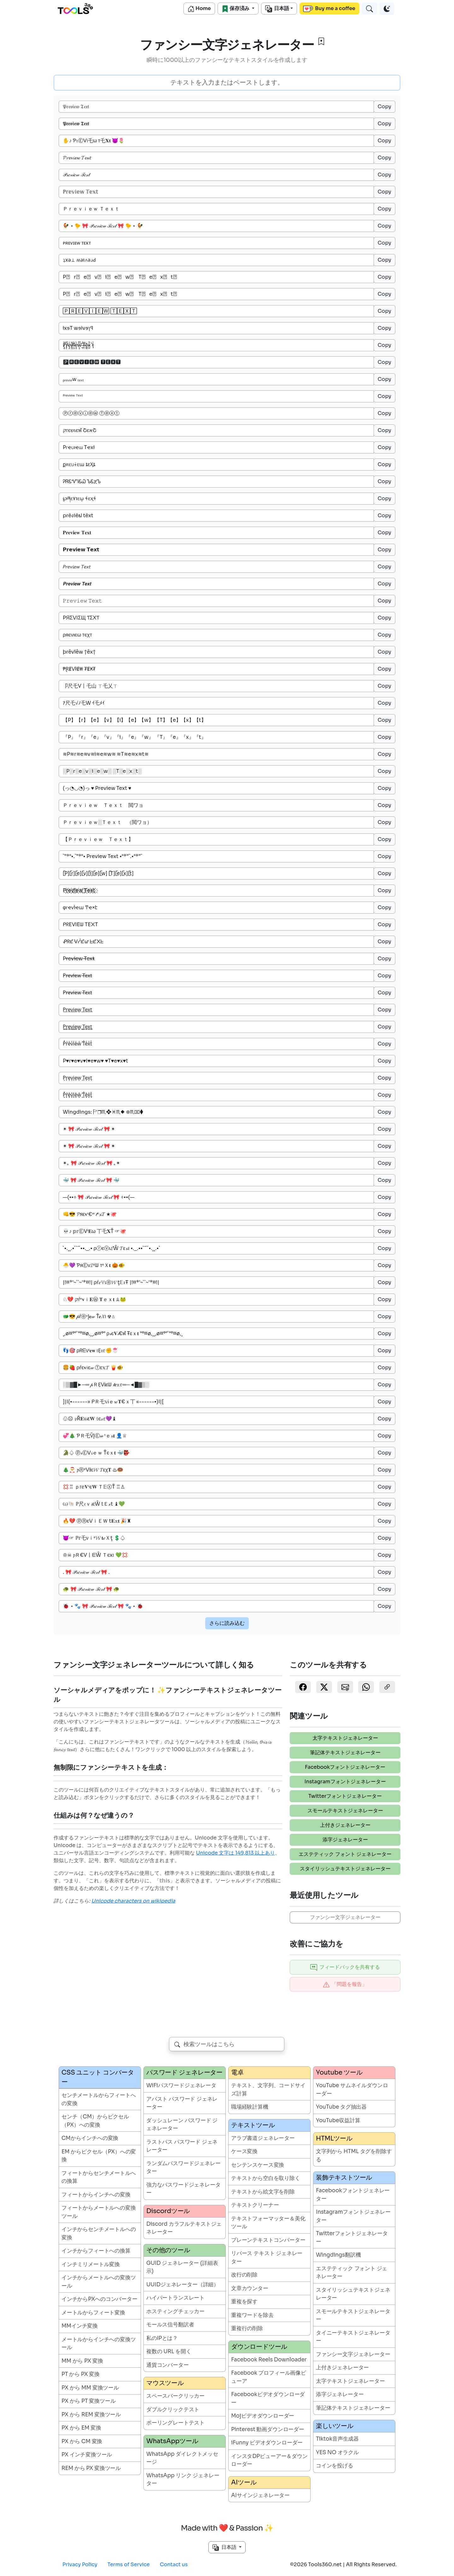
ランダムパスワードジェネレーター (183, 2167)
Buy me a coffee (329, 8)
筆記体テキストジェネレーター (345, 1752)
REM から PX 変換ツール (91, 2468)
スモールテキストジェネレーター (345, 1810)
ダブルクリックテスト (172, 2409)
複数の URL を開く (168, 2351)
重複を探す (244, 2301)
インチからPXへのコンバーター (99, 2299)
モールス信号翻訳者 (170, 2324)
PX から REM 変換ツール (91, 2414)
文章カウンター (249, 2288)
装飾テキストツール (344, 2178)
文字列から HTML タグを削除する (354, 2155)
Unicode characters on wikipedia (133, 1901)
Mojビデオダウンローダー (262, 2416)
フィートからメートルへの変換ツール (98, 2212)
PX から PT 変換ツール (88, 2401)
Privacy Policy (79, 2564)
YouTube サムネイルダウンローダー (352, 2089)
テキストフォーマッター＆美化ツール (268, 2222)
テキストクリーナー (255, 2205)
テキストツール (253, 2125)
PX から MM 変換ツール (90, 2387)
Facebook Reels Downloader (268, 2359)
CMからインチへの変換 (89, 2138)
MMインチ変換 (79, 2326)
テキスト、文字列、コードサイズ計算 (268, 2089)
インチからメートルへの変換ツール (98, 2281)
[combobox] (227, 2044)
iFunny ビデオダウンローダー (267, 2442)
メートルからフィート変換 (93, 2312)
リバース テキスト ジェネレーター (266, 2257)
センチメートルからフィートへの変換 (98, 2099)
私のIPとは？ (162, 2338)
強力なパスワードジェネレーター (183, 2189)
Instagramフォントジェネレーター (345, 1781)
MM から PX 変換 (82, 2361)
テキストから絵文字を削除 (263, 2191)
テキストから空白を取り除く (265, 2178)
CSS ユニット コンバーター (97, 2077)
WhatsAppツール (172, 2441)
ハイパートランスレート (175, 2298)
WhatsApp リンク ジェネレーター (182, 2479)
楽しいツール (334, 2426)
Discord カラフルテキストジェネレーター (184, 2228)
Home (199, 8)
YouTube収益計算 (338, 2120)
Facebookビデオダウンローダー (268, 2398)
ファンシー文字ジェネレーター (345, 1917)
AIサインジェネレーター (260, 2495)
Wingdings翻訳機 (338, 2255)
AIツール (243, 2482)
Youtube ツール (339, 2072)
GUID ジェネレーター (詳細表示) (182, 2267)
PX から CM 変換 (81, 2441)
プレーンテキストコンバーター (268, 2240)
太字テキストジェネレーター (345, 1738)
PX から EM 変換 (81, 2428)
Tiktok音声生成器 (337, 2439)
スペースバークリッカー (175, 2396)
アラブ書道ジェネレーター (263, 2138)
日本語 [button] (224, 2547)
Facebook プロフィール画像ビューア (268, 2377)
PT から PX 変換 (80, 2374)
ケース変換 (244, 2151)
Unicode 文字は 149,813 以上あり (235, 1853)
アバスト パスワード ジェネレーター (182, 2103)
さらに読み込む (227, 1623)
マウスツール (165, 2383)
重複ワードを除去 (252, 2315)
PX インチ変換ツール (86, 2454)
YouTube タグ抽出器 (341, 2107)
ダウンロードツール (259, 2347)
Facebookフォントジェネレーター (345, 1767)
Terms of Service (129, 2564)
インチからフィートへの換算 (96, 2250)
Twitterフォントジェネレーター (345, 1796)
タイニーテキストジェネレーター (353, 2337)
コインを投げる (334, 2465)
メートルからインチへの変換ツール (98, 2343)
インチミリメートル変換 (90, 2264)
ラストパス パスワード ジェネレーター (182, 2146)
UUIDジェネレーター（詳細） (182, 2284)
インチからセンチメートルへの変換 (98, 2233)
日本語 (277, 8)
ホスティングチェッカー (175, 2311)
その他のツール (168, 2250)
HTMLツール (334, 2138)
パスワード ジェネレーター (184, 2072)
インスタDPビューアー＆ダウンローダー (269, 2460)
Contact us (174, 2564)
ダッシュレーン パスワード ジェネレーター (182, 2124)
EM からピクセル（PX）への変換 (98, 2155)
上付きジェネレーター (345, 1825)
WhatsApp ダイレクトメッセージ (182, 2458)
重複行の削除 (247, 2328)
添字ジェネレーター (345, 1839)
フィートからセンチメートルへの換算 (98, 2177)
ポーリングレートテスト (175, 2422)
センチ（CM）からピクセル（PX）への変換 (95, 2120)
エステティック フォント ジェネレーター (345, 1854)
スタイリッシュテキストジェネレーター (345, 1868)
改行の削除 (244, 2274)
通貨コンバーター (167, 2365)
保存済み (236, 8)
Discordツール (168, 2211)
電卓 (237, 2072)
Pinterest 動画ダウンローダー (267, 2429)
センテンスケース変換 (257, 2165)
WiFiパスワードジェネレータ (181, 2085)
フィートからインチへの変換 (96, 2194)
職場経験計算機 (249, 2107)
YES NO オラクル (337, 2452)
